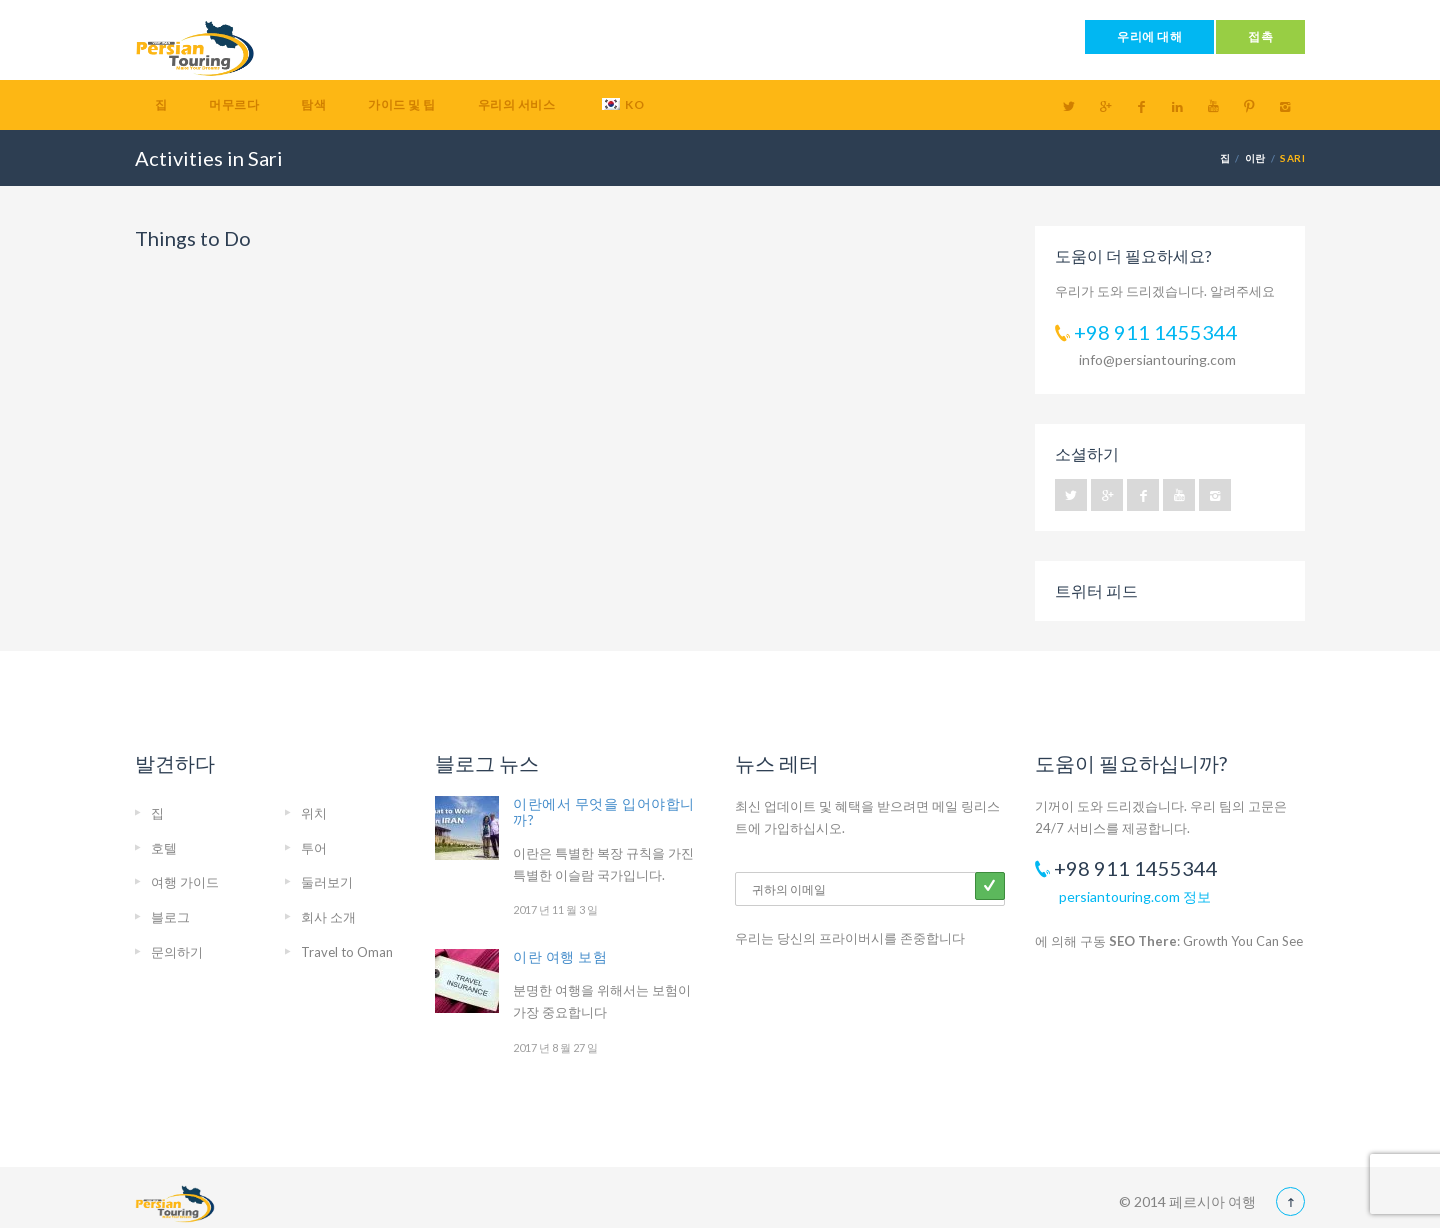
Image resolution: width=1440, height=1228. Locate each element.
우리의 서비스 (516, 104)
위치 (314, 813)
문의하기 (177, 952)
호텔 (164, 848)
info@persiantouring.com (1157, 359)
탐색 (313, 104)
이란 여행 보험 (560, 956)
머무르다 (234, 104)
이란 (1255, 158)
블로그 (170, 917)
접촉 (1260, 36)
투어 (314, 848)
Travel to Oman (347, 952)
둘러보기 (327, 882)
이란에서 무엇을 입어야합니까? (604, 811)
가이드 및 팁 (401, 104)
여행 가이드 (185, 882)
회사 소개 (328, 917)
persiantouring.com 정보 (1135, 896)
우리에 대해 (1149, 36)
